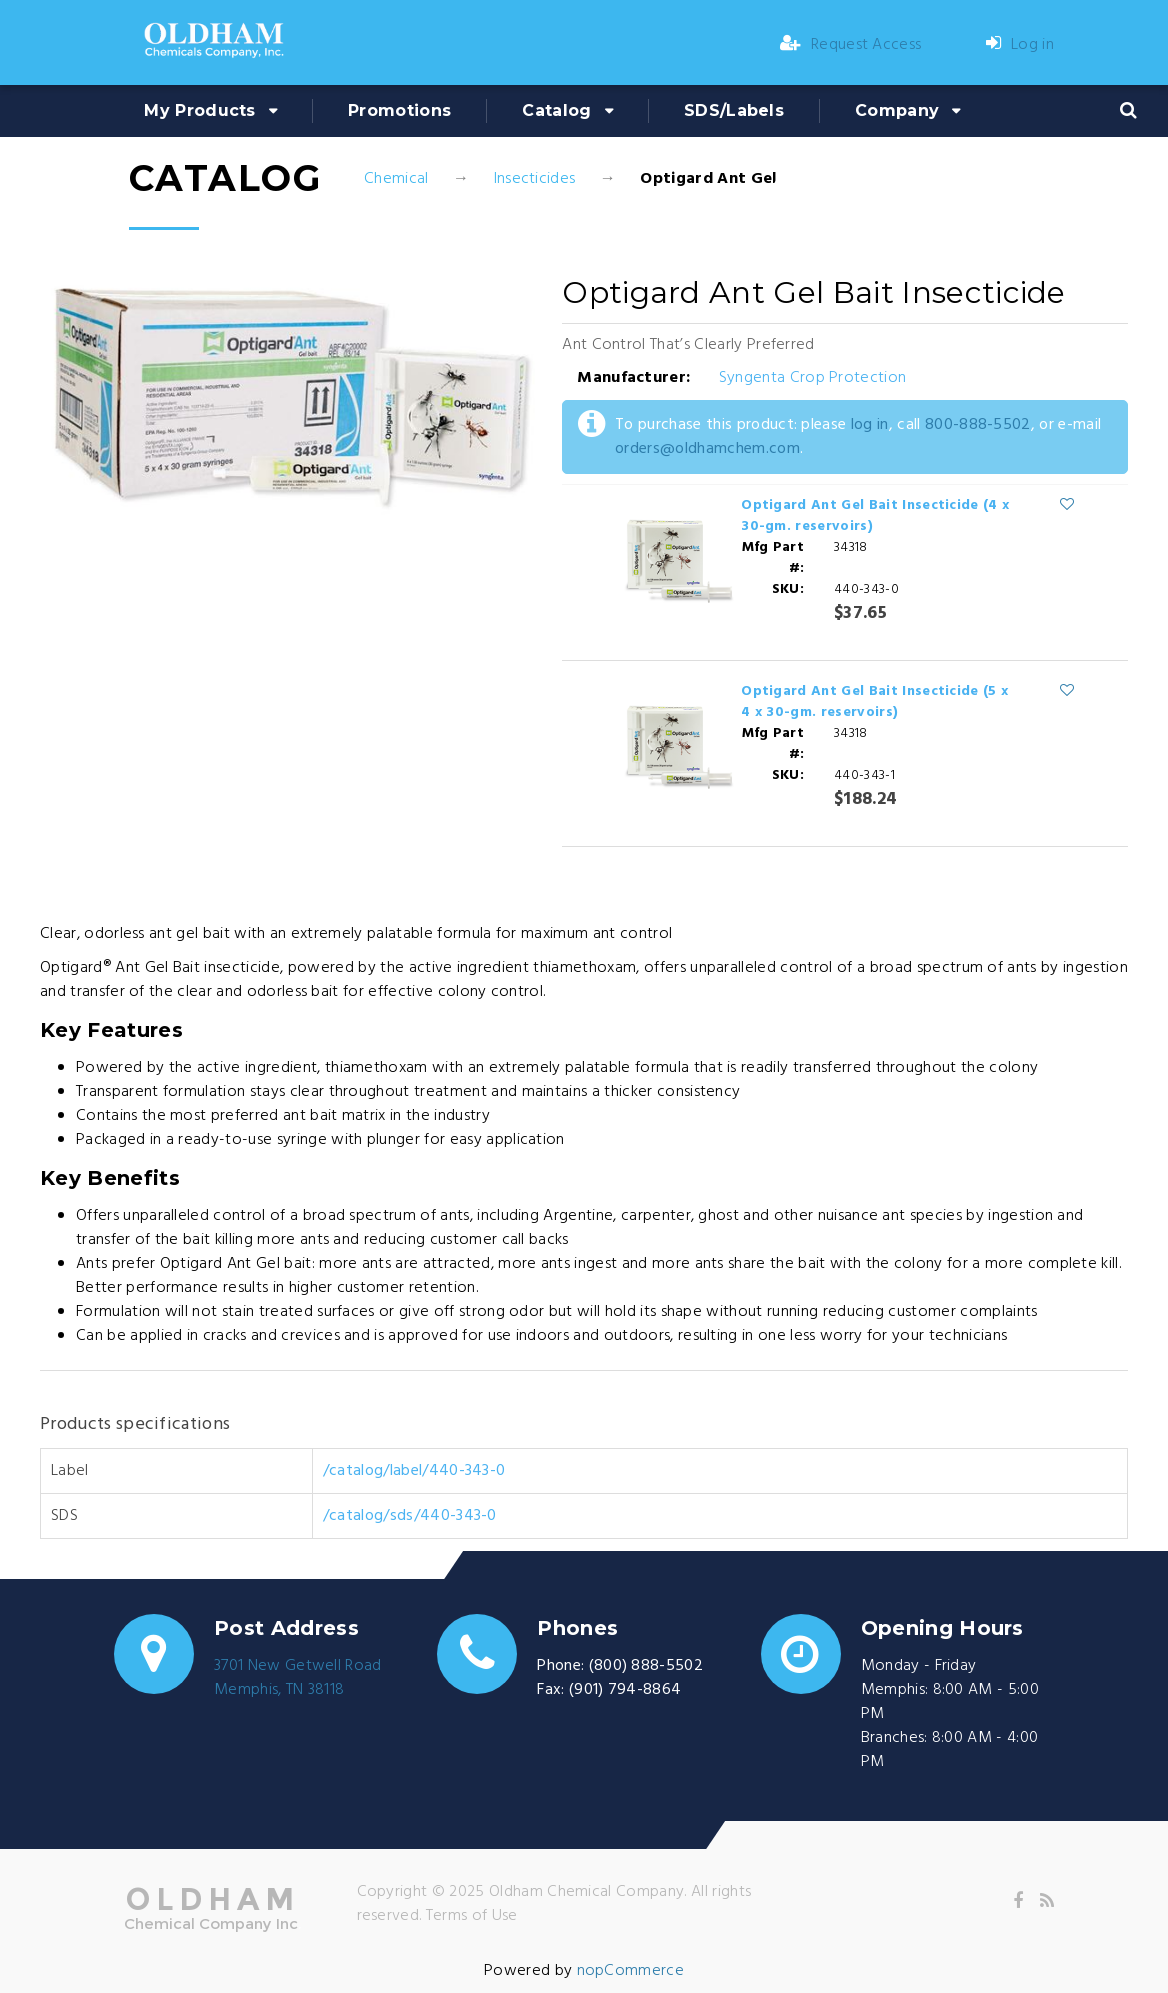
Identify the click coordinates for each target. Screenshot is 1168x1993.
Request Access (851, 45)
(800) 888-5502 (646, 1666)
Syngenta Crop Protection (813, 378)
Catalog (556, 110)
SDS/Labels (734, 110)
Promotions (399, 110)
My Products (200, 110)
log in (870, 425)
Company (897, 110)
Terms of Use (472, 1916)
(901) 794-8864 (625, 1690)
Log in (1020, 45)
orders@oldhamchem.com (707, 449)
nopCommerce (631, 1971)
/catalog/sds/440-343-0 (410, 1516)
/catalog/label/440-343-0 (414, 1471)
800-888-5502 (978, 425)
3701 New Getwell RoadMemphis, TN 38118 (298, 1678)
